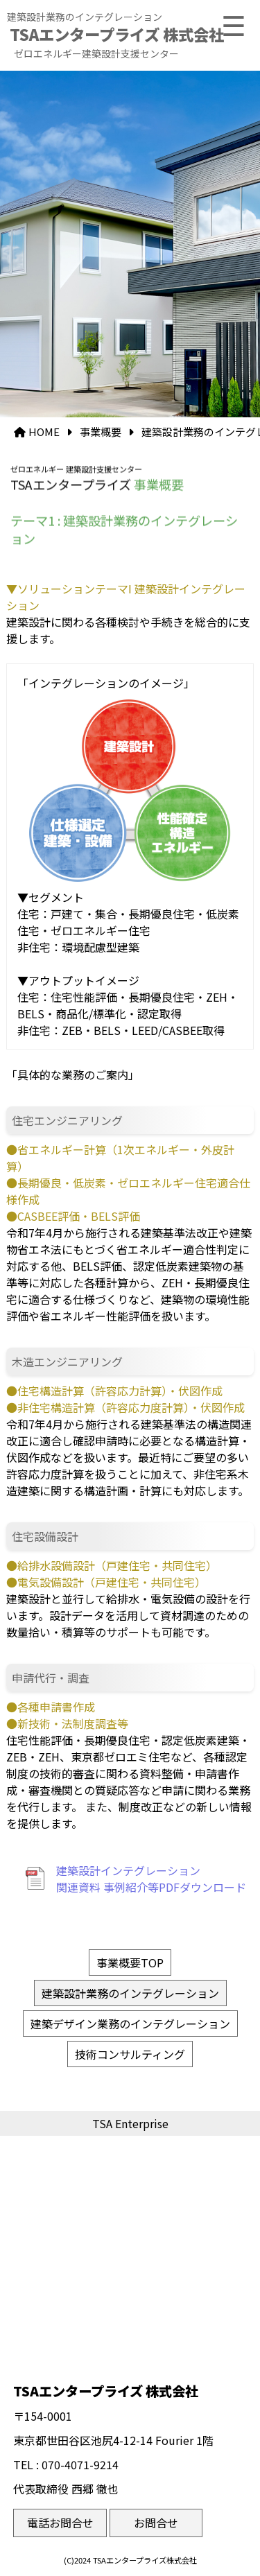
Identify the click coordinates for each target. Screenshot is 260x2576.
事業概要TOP (130, 1962)
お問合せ (156, 2522)
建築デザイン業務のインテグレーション (130, 2023)
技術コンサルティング (130, 2054)
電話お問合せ (60, 2522)
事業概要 (100, 431)
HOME (44, 431)
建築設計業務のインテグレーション (130, 1993)
